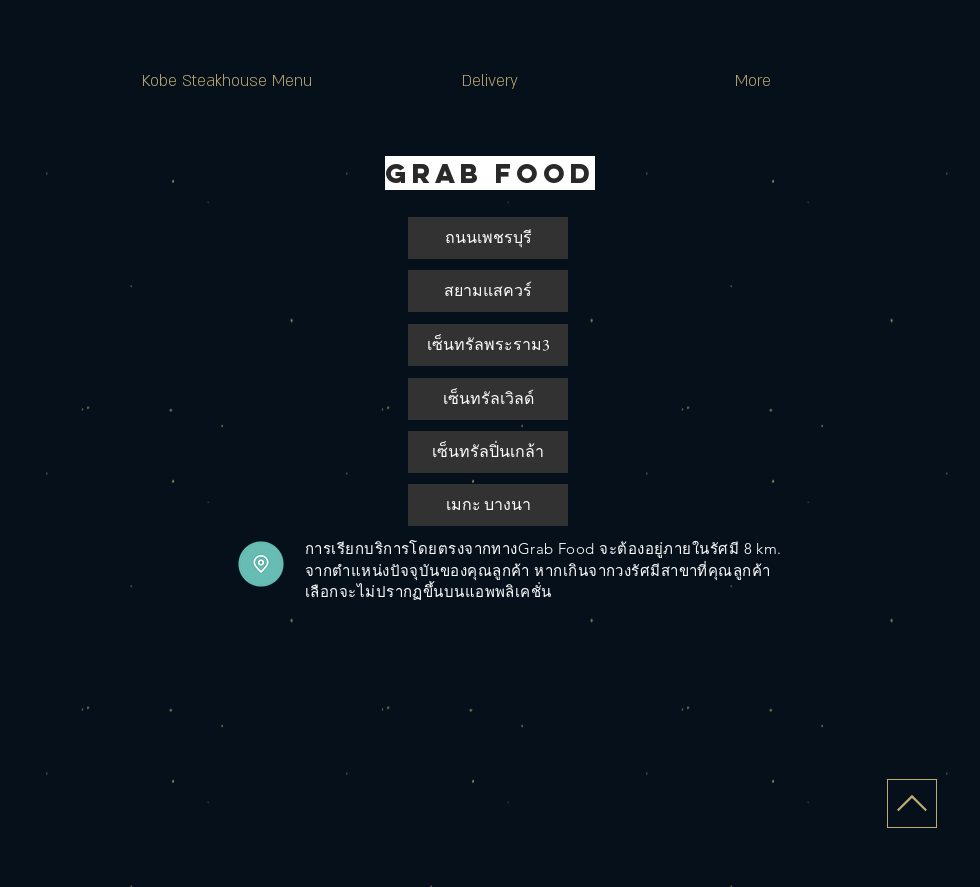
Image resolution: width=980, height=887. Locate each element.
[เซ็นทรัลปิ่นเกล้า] (488, 452)
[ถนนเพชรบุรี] (488, 238)
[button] (488, 399)
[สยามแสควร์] (488, 291)
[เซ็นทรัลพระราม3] (488, 345)
